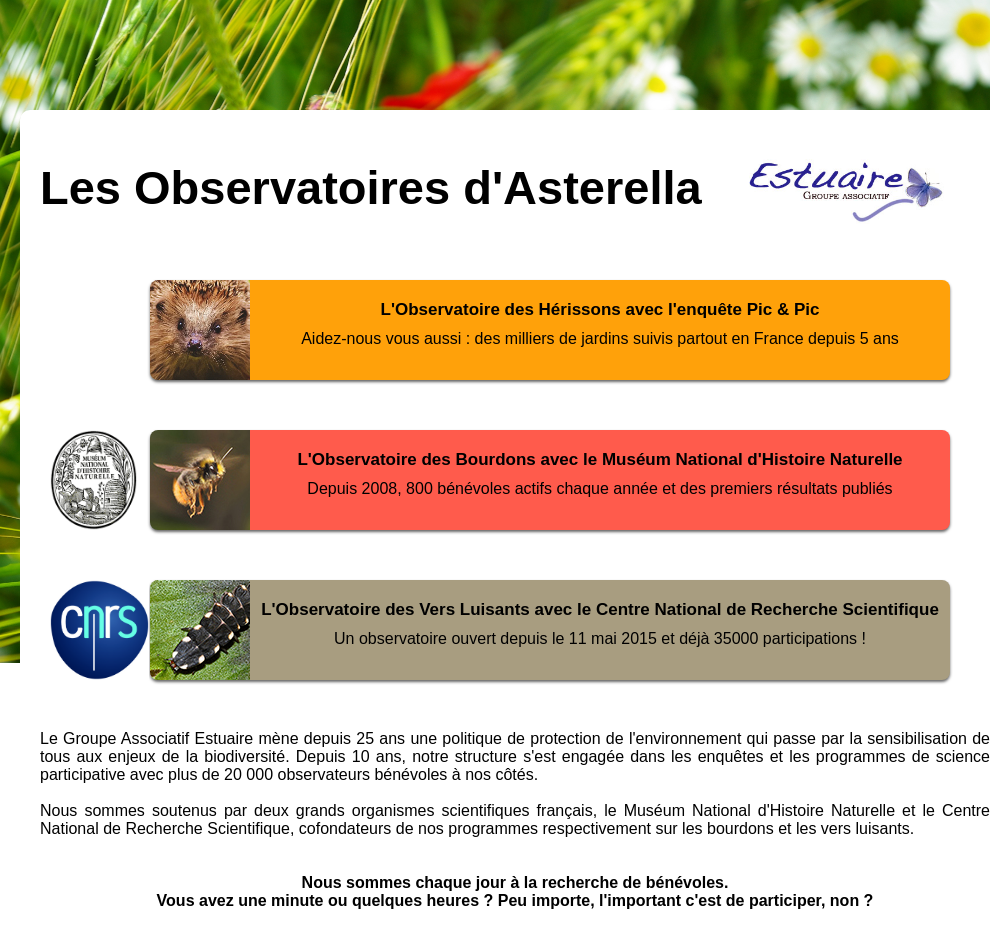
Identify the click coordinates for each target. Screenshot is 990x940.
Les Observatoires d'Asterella (371, 187)
